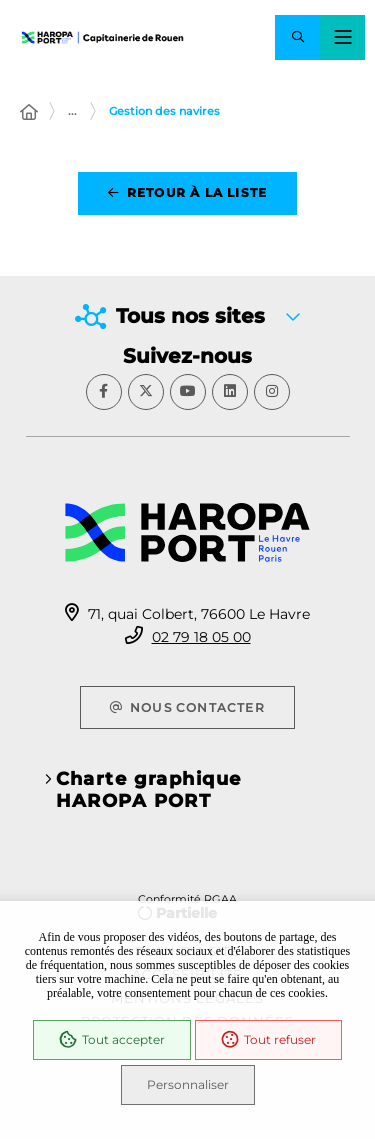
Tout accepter (112, 1040)
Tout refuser (268, 1040)
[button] (297, 37)
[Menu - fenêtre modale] (342, 37)
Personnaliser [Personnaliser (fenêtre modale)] (188, 1084)
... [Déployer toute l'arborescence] (72, 111)
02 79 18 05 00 (201, 637)
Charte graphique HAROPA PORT (149, 790)
